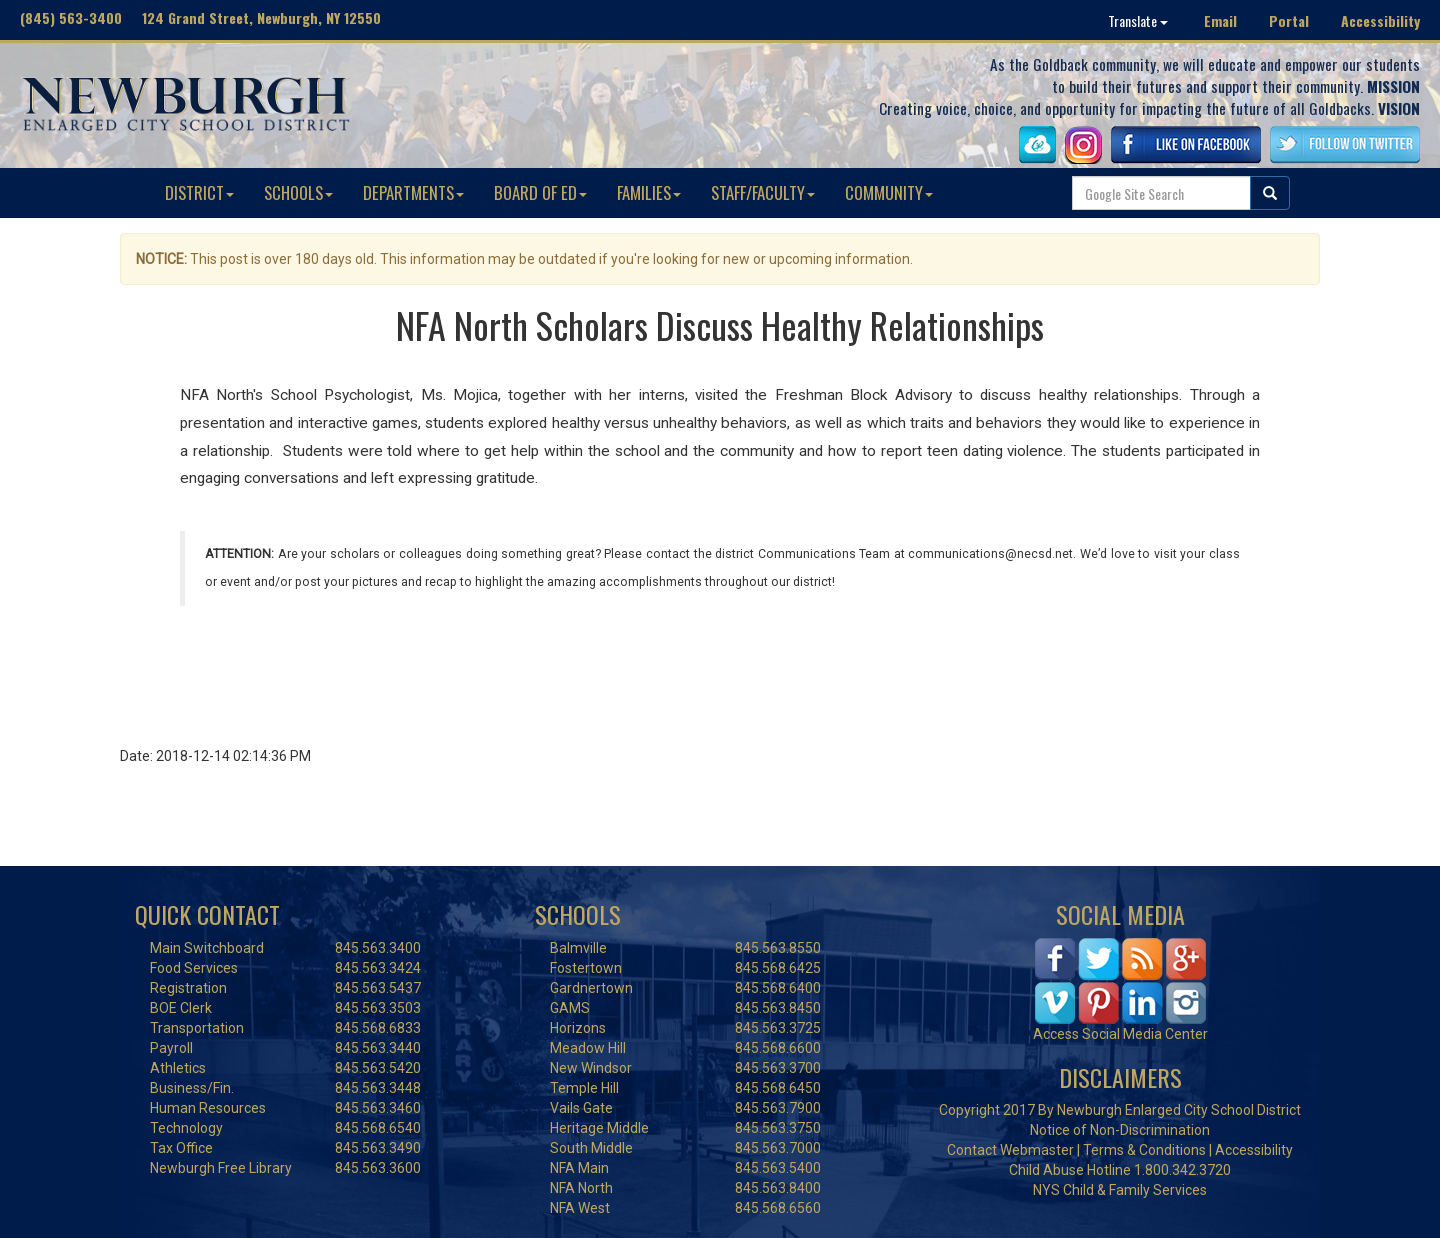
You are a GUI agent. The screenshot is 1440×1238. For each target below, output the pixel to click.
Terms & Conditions (1144, 1150)
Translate (1138, 20)
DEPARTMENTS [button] (413, 192)
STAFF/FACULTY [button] (763, 192)
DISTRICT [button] (199, 192)
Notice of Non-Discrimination (1120, 1130)
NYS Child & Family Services (1120, 1190)
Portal (1289, 20)
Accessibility (1380, 20)
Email (1220, 20)
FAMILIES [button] (649, 192)
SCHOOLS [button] (298, 192)
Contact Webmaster (1010, 1150)
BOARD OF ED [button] (540, 192)
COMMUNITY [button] (889, 192)
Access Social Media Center (1120, 1034)
